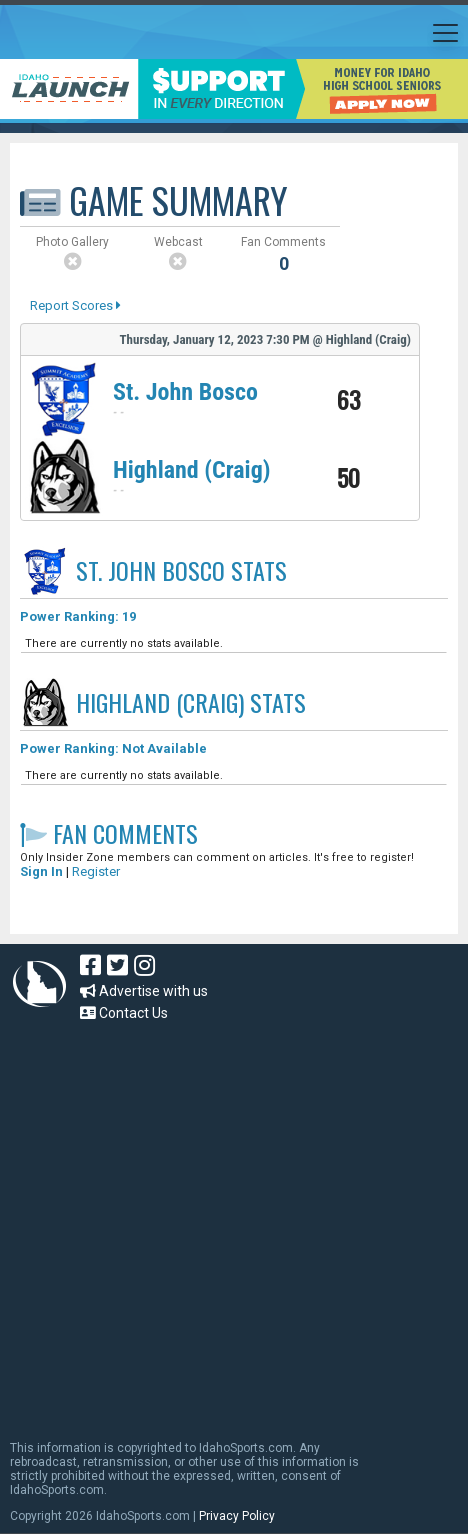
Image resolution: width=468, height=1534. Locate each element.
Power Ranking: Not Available (113, 748)
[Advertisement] (187, 1221)
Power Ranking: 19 (78, 616)
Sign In (41, 871)
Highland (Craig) (192, 470)
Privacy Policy (237, 1516)
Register (96, 871)
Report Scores (75, 305)
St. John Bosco (185, 392)
